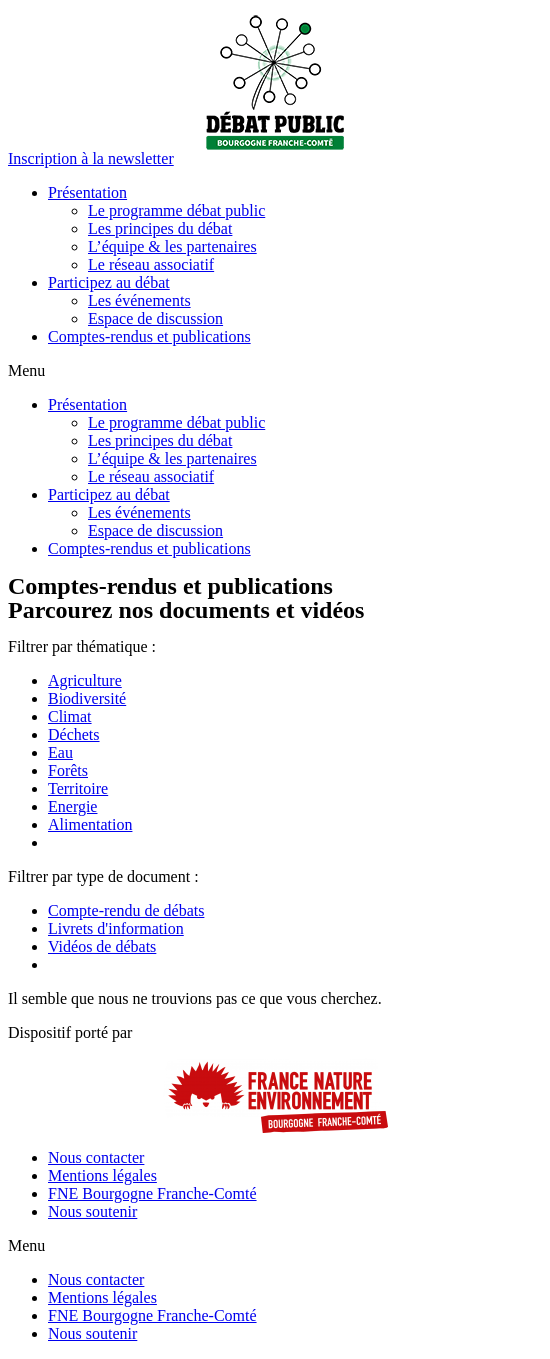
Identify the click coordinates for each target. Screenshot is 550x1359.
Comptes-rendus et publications (149, 336)
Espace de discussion (155, 318)
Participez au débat (109, 282)
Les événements (139, 300)
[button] (91, 158)
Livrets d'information (116, 928)
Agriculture (85, 680)
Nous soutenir (92, 1211)
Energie (72, 806)
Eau (60, 752)
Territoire (78, 788)
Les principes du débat (160, 228)
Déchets (74, 734)
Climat (70, 716)
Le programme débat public (176, 210)
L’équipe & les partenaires (172, 246)
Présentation (87, 192)
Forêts (68, 770)
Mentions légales (102, 1175)
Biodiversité (87, 698)
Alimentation (90, 824)
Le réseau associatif (151, 264)
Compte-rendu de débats (126, 910)
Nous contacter (96, 1157)
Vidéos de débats (102, 946)
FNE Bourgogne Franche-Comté (152, 1193)
